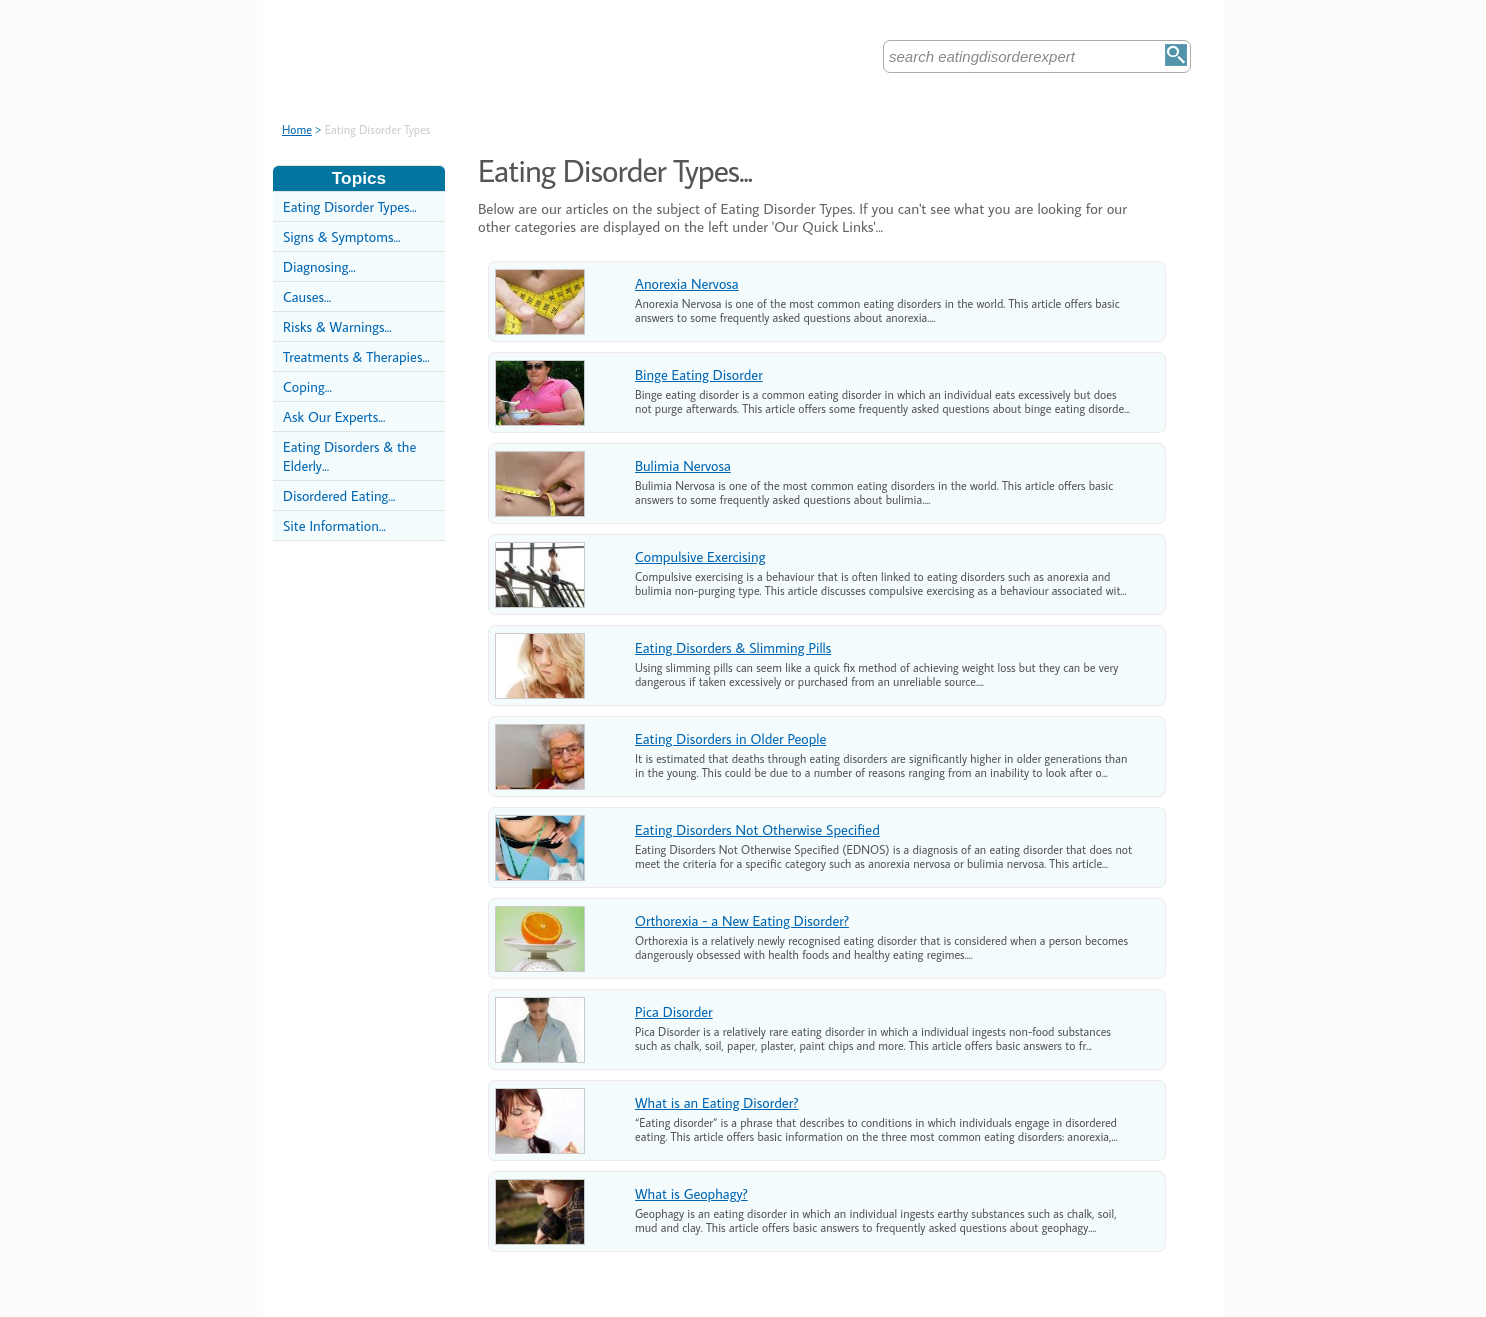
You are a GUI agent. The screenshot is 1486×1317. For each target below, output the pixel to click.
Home (297, 129)
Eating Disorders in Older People (730, 738)
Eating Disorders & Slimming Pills (733, 647)
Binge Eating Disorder (699, 374)
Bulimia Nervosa (683, 465)
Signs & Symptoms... (342, 236)
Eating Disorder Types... (350, 206)
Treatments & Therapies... (356, 356)
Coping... (307, 386)
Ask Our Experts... (334, 416)
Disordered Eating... (339, 495)
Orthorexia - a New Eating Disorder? (742, 920)
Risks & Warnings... (337, 326)
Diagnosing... (319, 266)
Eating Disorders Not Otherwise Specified (757, 829)
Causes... (307, 296)
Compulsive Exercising (700, 556)
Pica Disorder (674, 1011)
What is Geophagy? (691, 1193)
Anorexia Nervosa (687, 283)
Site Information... (334, 525)
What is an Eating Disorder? (716, 1102)
